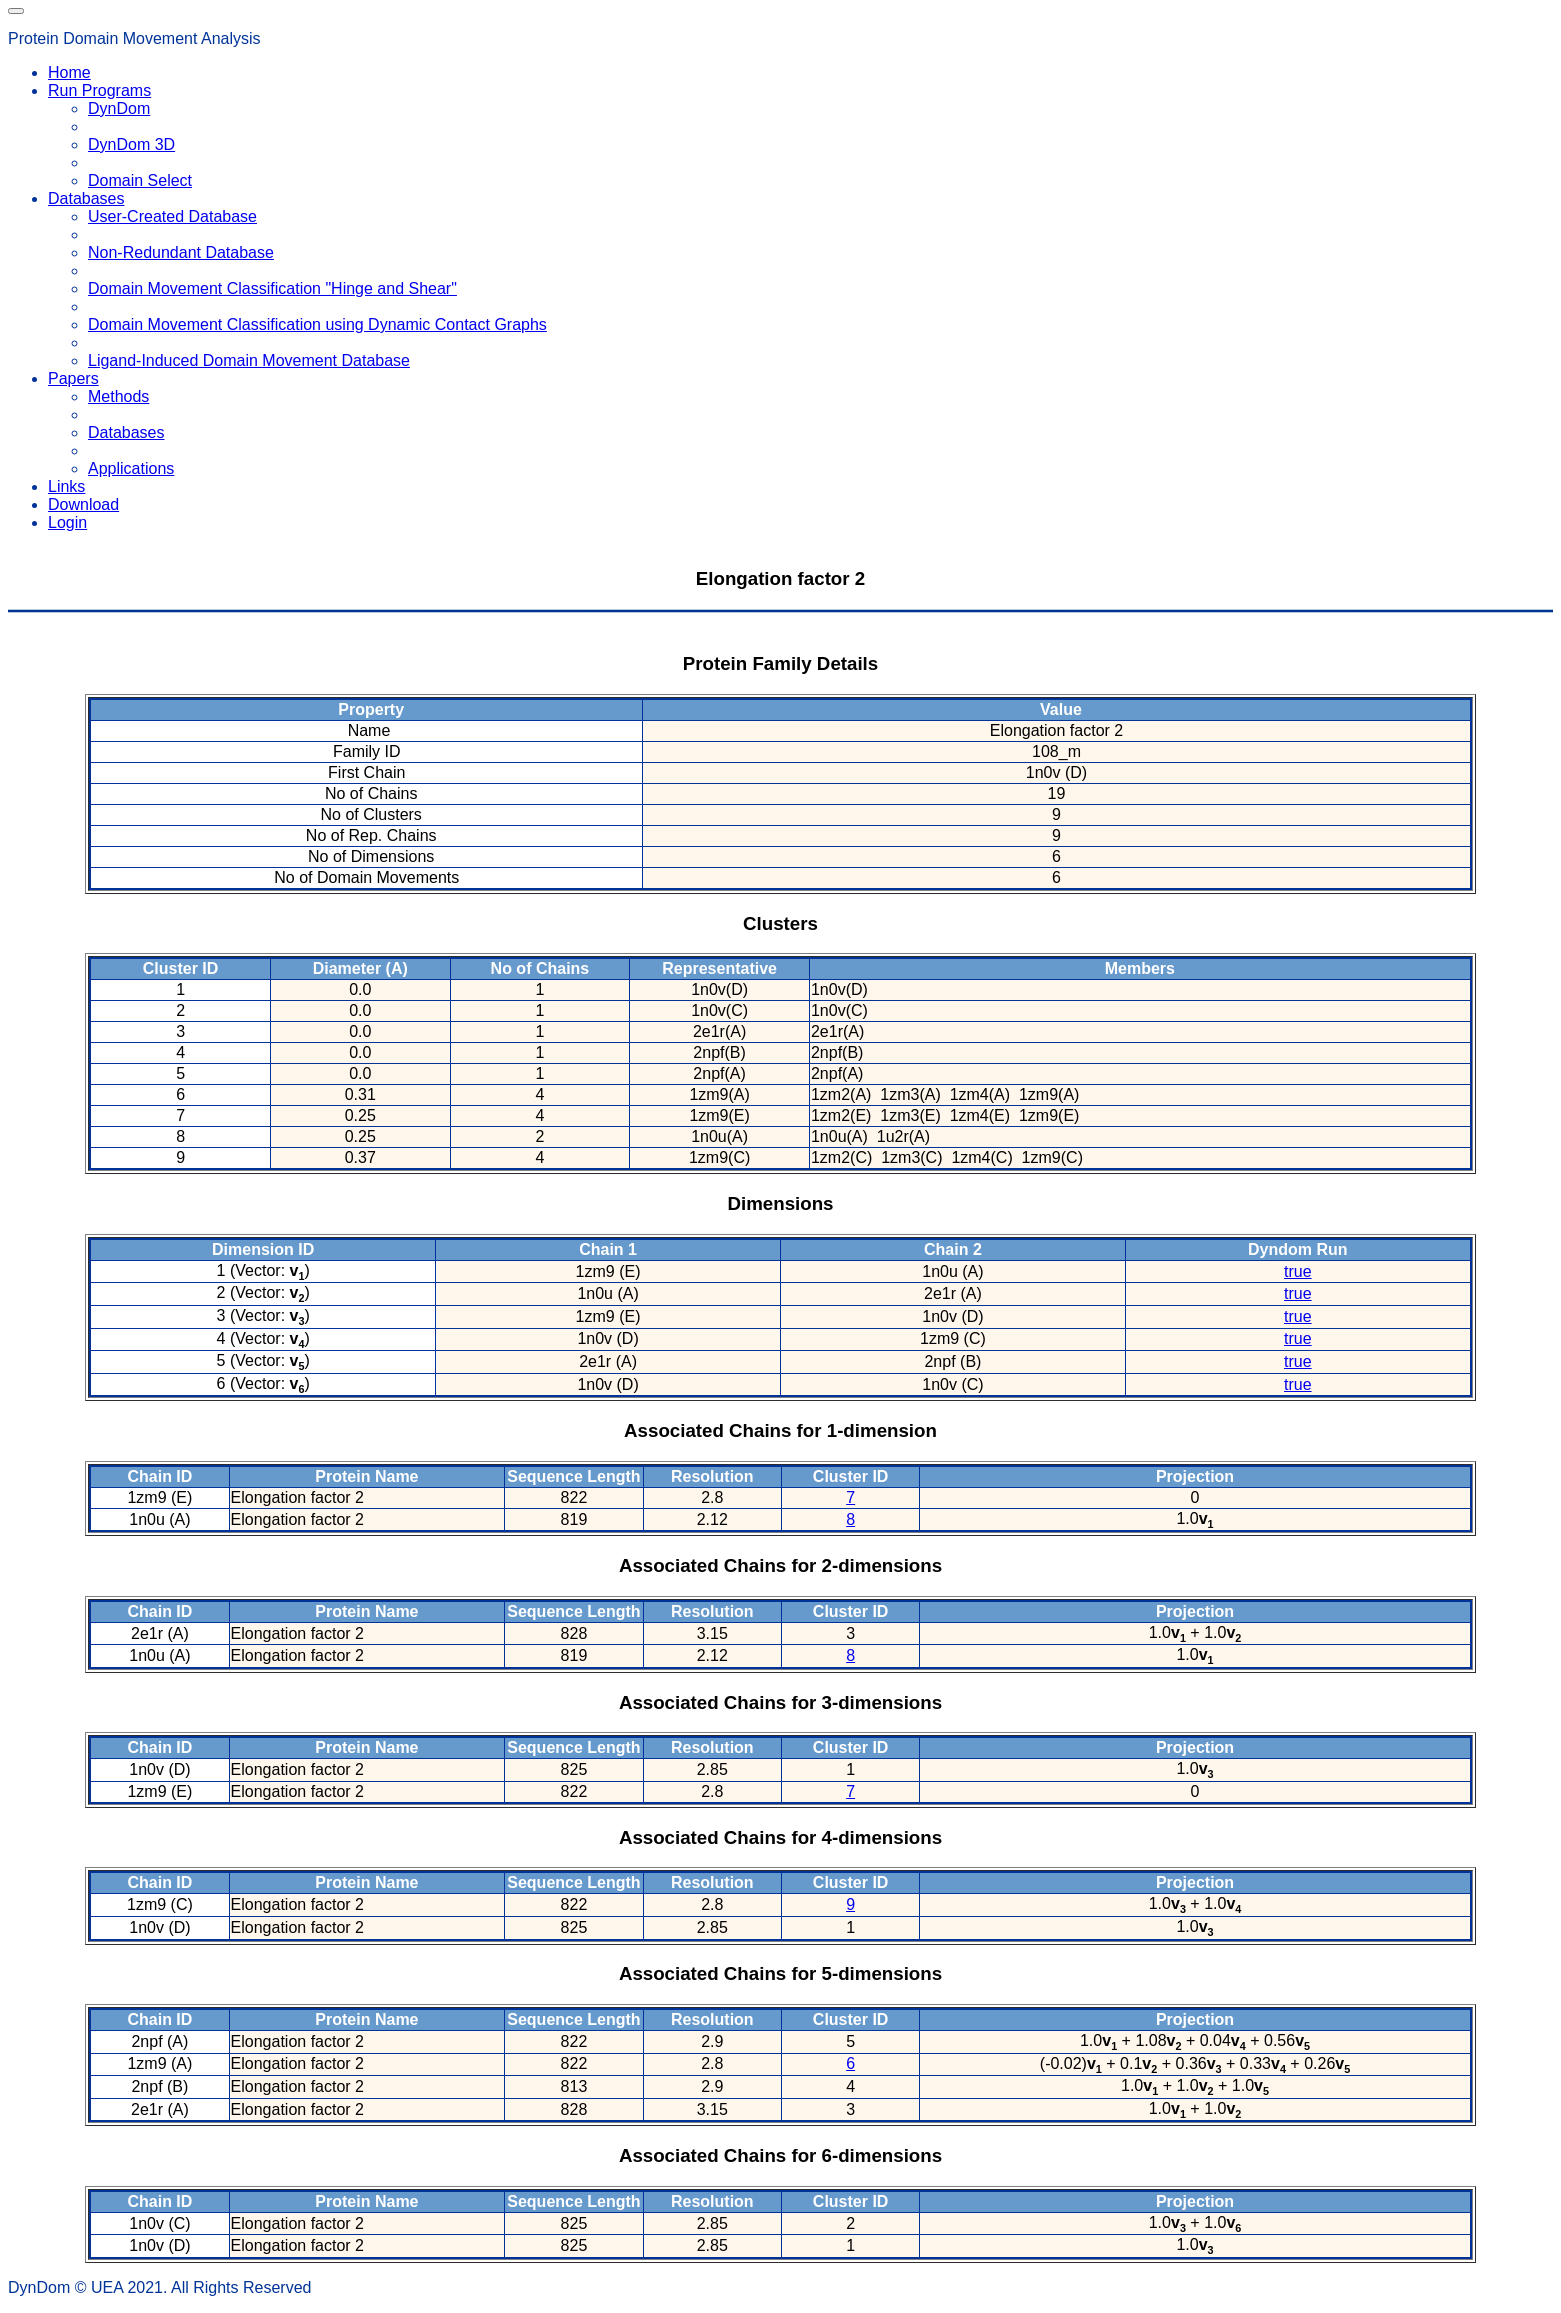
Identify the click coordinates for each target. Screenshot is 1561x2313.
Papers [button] (73, 378)
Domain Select (140, 180)
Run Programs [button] (99, 90)
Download (83, 504)
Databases (126, 432)
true (1298, 1271)
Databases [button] (86, 198)
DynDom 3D (131, 144)
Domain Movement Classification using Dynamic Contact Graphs (317, 324)
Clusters (780, 923)
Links (66, 486)
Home (69, 72)
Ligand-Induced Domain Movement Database (249, 360)
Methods (118, 396)
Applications (131, 468)
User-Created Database (172, 216)
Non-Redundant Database (181, 252)
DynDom (119, 108)
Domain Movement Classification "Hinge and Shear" (272, 288)
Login (67, 522)
